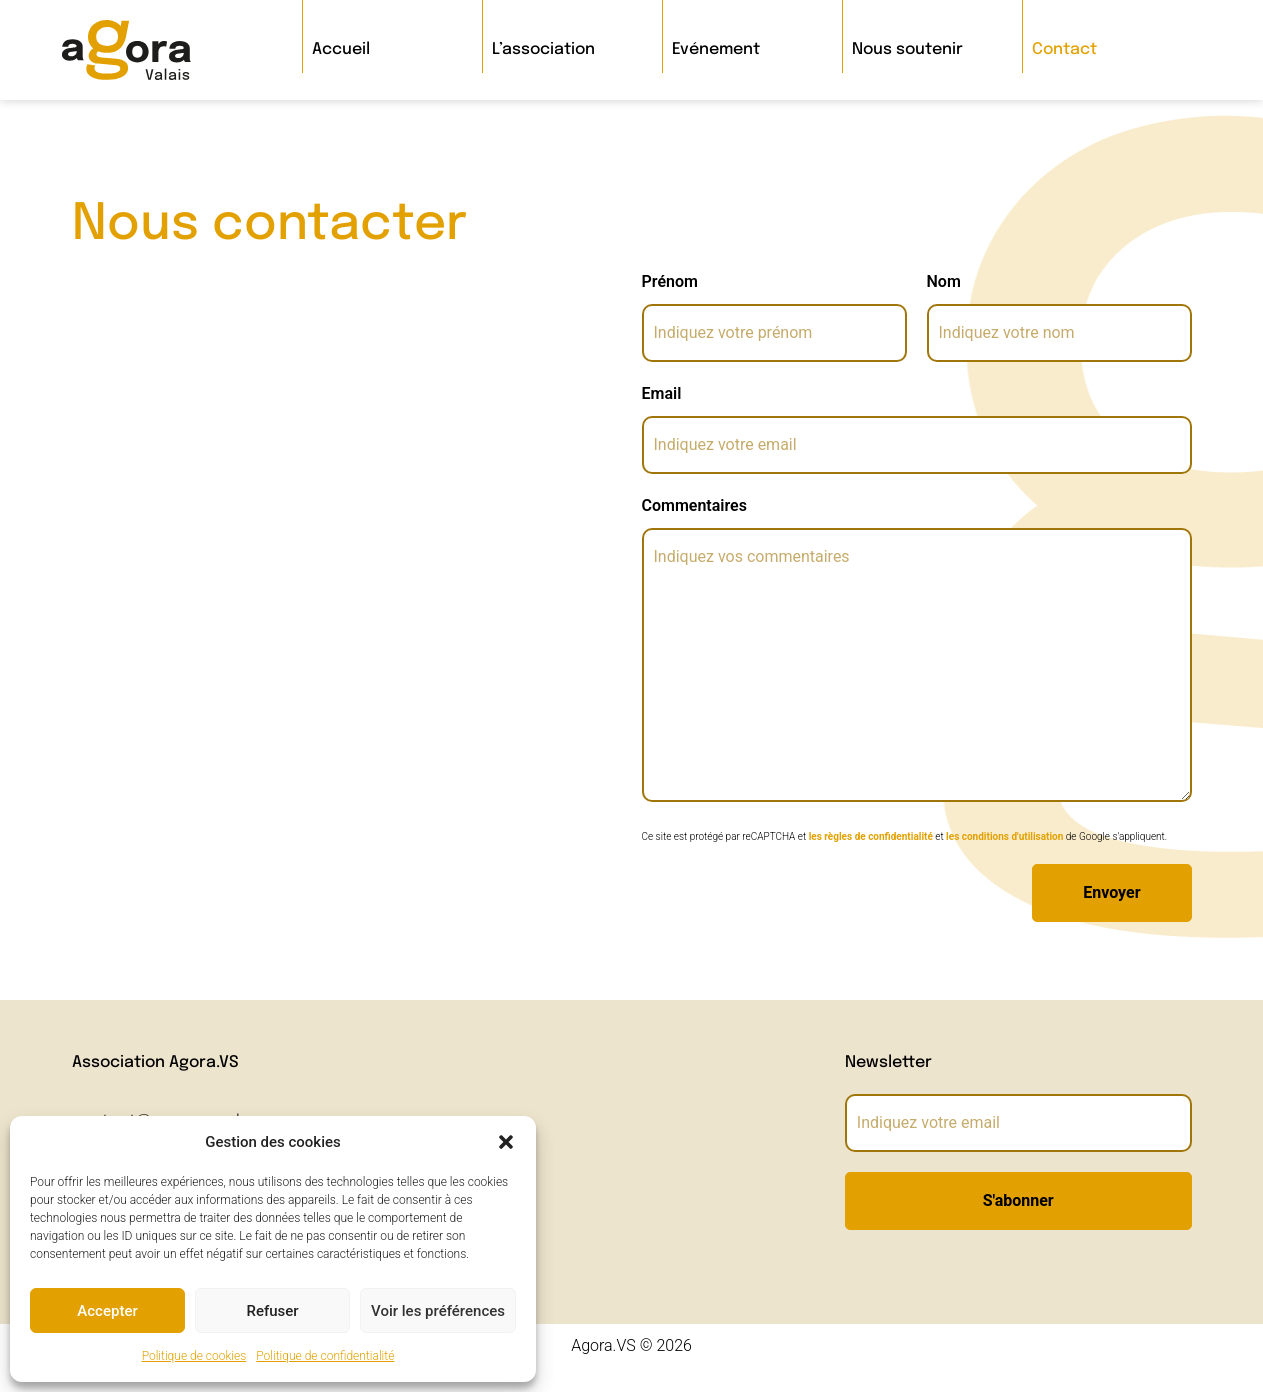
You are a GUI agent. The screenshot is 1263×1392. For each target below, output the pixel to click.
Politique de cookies (194, 1356)
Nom (944, 281)
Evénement (716, 49)
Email (662, 393)
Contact (1064, 49)
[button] (506, 1142)
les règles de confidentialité (871, 836)
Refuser (272, 1311)
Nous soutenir (907, 49)
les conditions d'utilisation (1004, 836)
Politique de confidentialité (325, 1356)
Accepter (107, 1311)
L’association (543, 49)
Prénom (670, 281)
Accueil (341, 49)
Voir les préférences (438, 1311)
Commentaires (694, 505)
